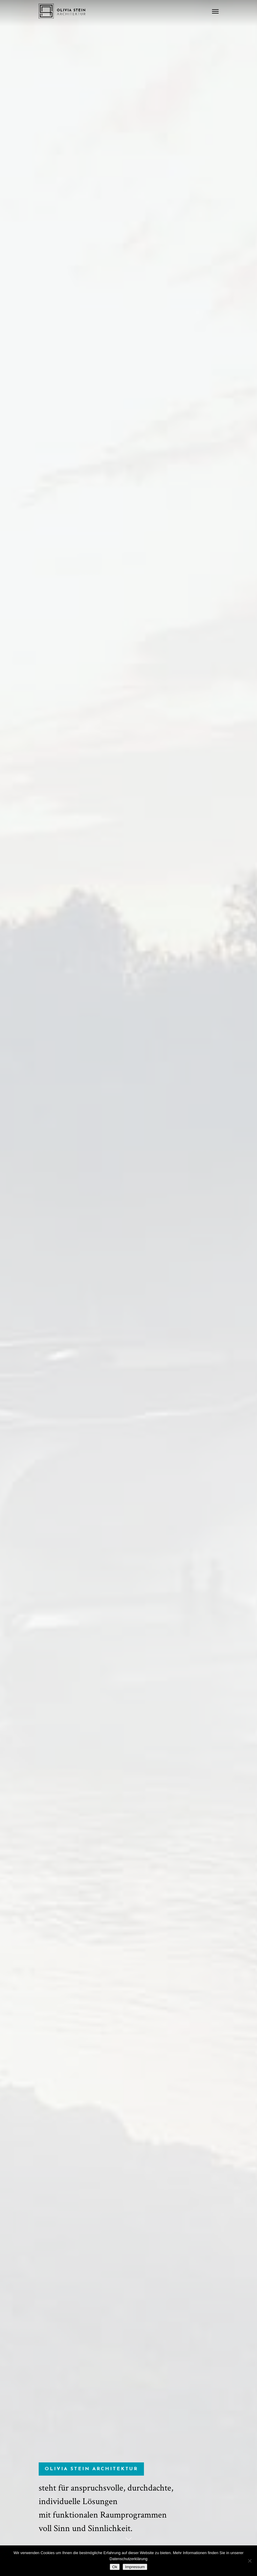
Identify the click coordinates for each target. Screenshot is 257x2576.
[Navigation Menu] (215, 11)
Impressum (135, 2567)
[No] (250, 2561)
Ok (114, 2567)
